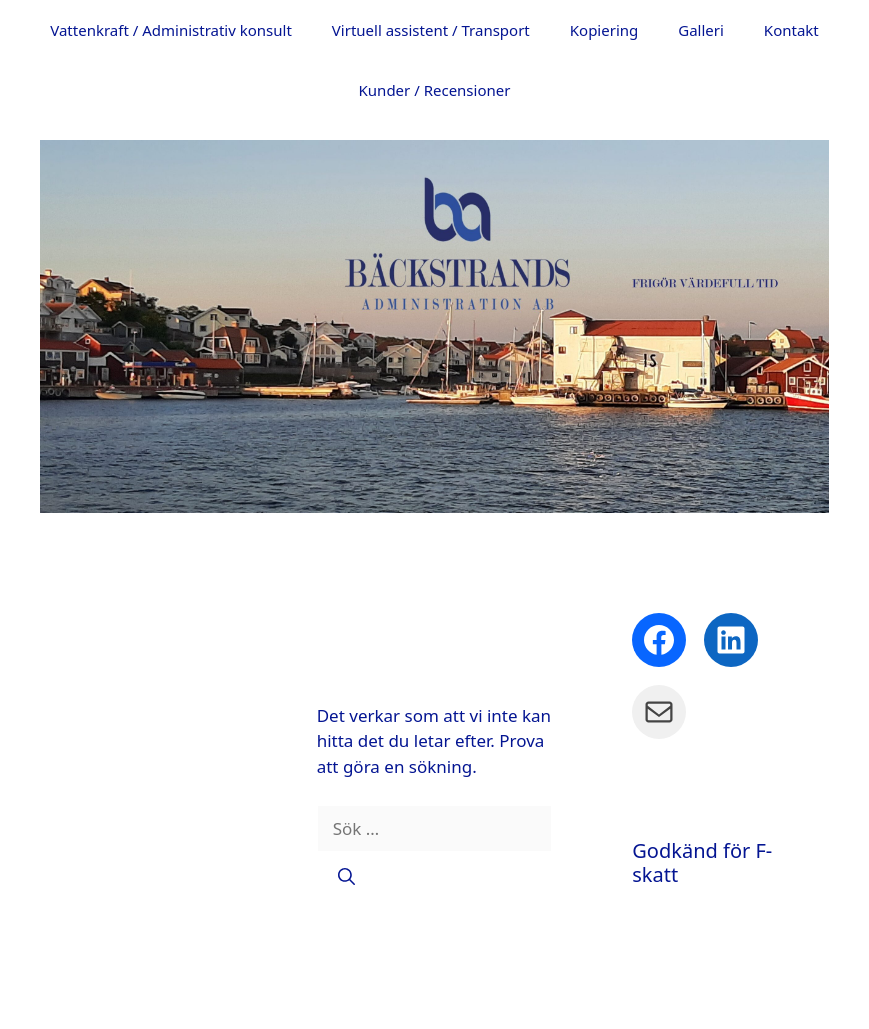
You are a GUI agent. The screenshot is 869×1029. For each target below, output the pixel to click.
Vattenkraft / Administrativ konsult (171, 30)
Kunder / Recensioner (435, 90)
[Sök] (346, 876)
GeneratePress (682, 998)
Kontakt (791, 30)
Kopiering (604, 30)
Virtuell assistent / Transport (431, 30)
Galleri (701, 30)
